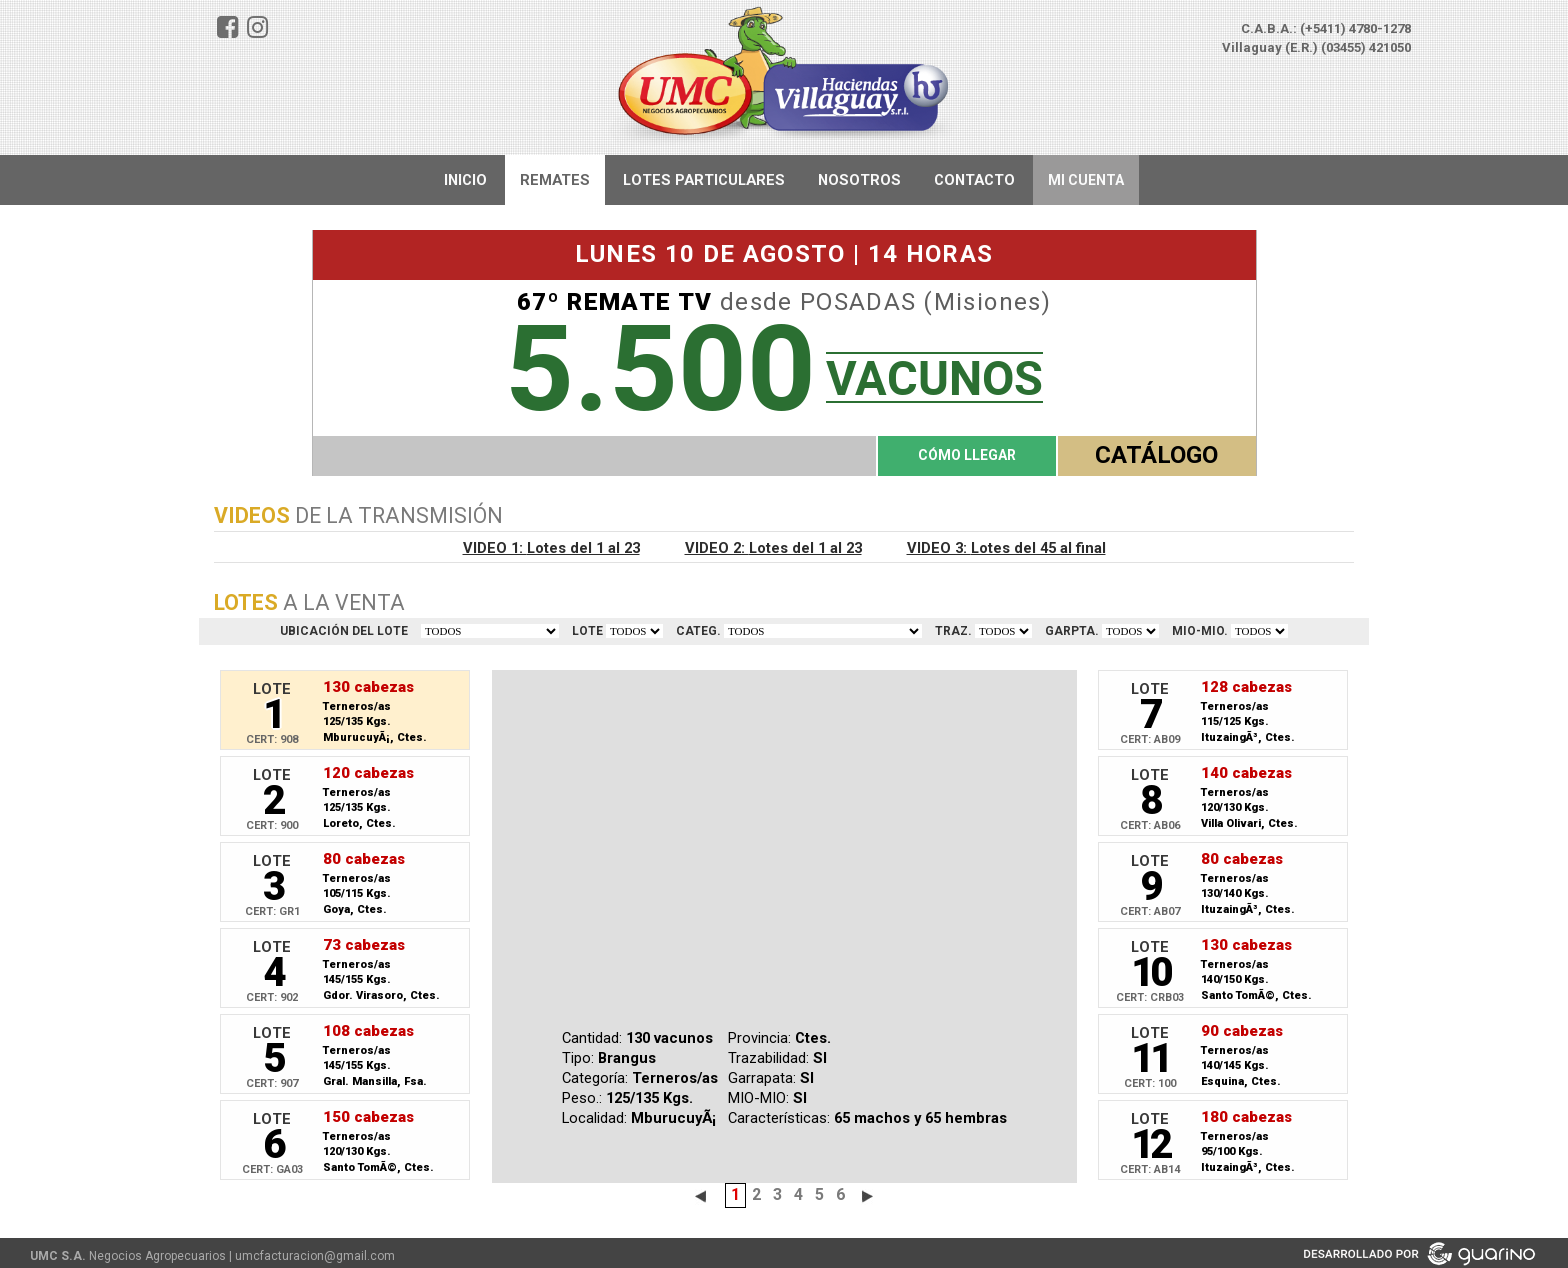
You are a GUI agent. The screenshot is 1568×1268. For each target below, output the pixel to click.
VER (634, 631)
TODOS (490, 631)
